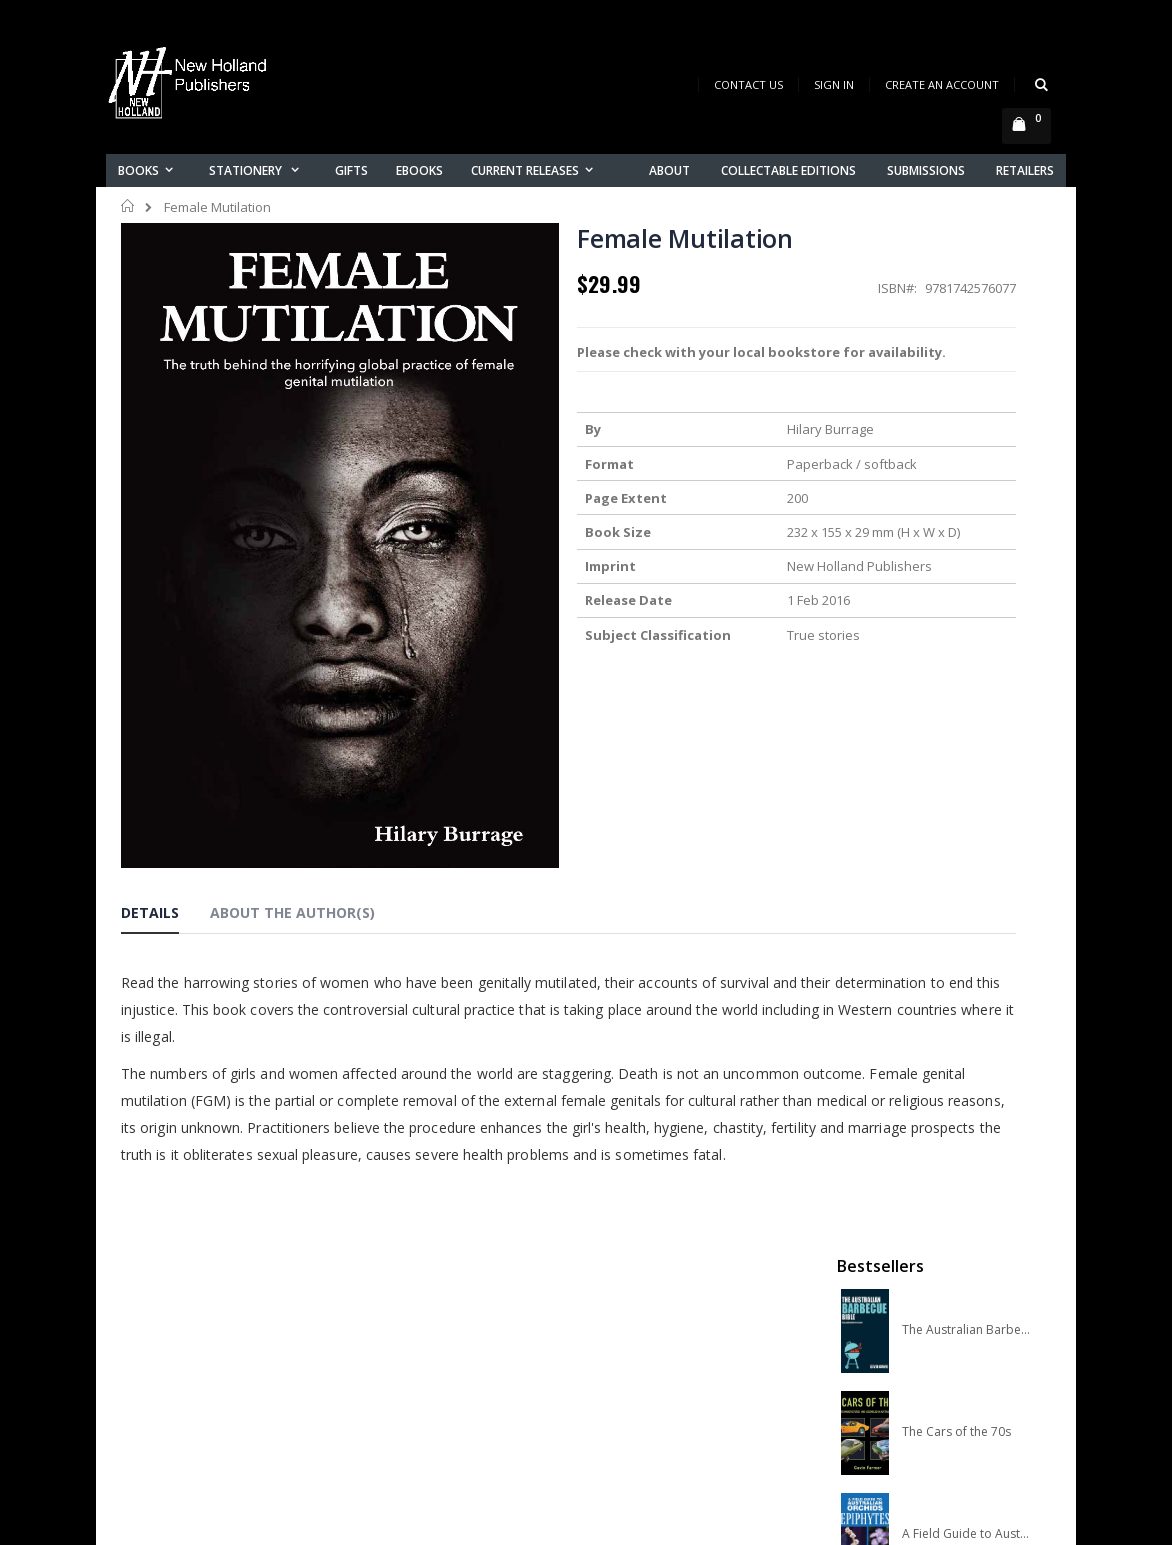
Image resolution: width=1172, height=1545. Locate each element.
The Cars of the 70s (956, 431)
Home (128, 206)
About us (390, 1269)
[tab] (165, 782)
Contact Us (748, 84)
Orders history (408, 1347)
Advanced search (420, 1373)
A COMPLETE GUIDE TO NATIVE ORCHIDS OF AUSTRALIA (966, 635)
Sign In (834, 84)
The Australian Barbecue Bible (966, 329)
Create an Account (942, 84)
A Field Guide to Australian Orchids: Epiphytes (966, 533)
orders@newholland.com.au (214, 1353)
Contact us (397, 1295)
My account (399, 1321)
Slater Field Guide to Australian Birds (966, 737)
